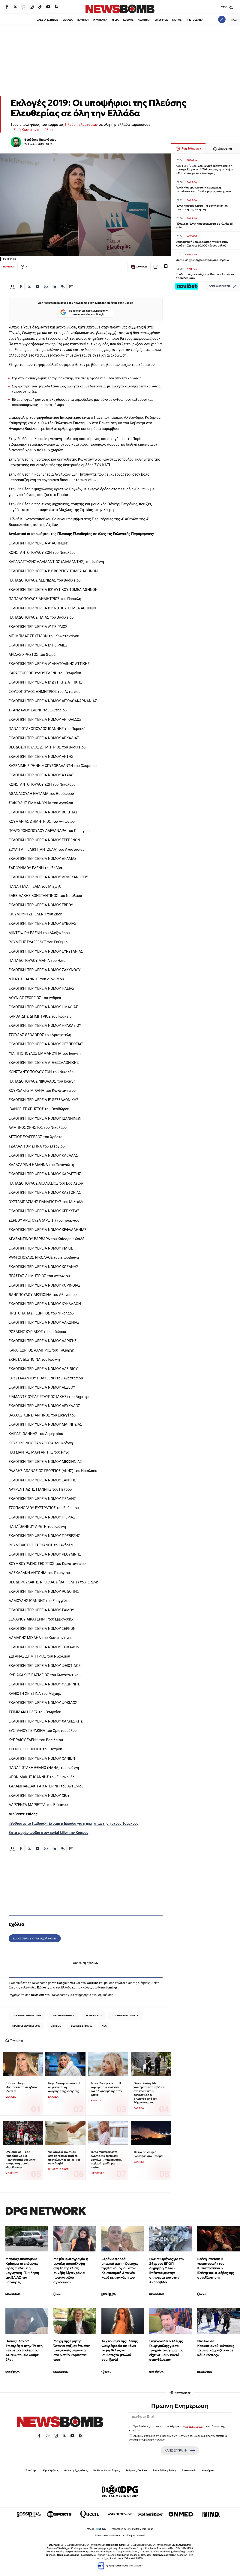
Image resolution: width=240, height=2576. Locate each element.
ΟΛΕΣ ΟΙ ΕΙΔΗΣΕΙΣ (47, 19)
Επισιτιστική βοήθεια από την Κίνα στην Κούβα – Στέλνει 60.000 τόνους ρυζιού (202, 243)
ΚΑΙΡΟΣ (177, 19)
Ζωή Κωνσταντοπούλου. (34, 130)
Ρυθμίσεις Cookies (136, 2470)
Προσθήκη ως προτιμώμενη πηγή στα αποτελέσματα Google (84, 312)
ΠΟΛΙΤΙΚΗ (82, 19)
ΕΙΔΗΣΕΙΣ (55, 2025)
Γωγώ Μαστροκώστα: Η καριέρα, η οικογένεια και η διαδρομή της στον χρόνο (106, 2088)
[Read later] (166, 266)
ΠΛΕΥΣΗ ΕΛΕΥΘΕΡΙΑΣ (64, 2015)
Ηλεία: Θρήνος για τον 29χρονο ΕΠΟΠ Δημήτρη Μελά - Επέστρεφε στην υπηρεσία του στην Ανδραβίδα (166, 2270)
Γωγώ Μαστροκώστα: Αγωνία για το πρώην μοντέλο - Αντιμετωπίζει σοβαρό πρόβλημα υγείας (106, 2159)
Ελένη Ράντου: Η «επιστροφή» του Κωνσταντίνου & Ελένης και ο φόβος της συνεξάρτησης (215, 2268)
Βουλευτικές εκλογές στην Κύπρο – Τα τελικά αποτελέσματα (205, 276)
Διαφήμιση (208, 2470)
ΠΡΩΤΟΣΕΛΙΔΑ (195, 19)
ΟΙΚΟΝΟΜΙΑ (100, 19)
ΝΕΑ (104, 2025)
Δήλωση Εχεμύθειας (76, 2470)
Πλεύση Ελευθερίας (81, 124)
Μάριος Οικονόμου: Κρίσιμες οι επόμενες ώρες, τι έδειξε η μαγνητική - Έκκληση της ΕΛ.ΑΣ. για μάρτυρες (22, 2270)
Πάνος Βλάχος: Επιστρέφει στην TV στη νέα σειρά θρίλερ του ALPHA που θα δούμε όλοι (24, 2350)
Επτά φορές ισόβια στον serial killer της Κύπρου (48, 1833)
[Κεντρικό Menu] (234, 19)
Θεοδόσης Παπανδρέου (40, 139)
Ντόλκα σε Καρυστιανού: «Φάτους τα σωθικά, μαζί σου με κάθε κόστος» (215, 2348)
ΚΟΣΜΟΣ (128, 19)
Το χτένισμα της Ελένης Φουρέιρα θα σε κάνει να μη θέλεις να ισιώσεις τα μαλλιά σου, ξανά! (119, 2350)
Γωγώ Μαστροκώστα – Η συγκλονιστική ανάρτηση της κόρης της (64, 2087)
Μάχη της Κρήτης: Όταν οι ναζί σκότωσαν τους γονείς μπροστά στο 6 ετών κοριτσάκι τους (71, 2350)
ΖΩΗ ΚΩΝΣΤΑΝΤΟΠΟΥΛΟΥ (26, 2015)
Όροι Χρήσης (50, 2470)
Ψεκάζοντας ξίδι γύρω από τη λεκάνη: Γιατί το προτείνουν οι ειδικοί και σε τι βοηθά (64, 2157)
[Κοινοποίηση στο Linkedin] (54, 286)
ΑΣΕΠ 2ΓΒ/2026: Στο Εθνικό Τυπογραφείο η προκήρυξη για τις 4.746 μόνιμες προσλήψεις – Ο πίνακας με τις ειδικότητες (205, 169)
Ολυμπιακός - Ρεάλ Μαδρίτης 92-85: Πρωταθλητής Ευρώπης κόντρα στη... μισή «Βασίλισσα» (20, 2159)
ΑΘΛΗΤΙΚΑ (144, 19)
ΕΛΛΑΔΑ (67, 19)
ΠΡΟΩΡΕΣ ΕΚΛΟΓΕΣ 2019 (26, 2025)
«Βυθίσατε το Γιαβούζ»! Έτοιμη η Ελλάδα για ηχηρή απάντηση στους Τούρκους (74, 1823)
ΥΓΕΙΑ (115, 19)
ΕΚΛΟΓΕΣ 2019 (94, 2015)
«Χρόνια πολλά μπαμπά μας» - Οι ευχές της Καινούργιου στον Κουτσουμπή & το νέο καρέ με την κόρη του (119, 2268)
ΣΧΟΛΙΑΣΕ (139, 266)
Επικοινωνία (189, 2470)
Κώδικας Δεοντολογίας (106, 2470)
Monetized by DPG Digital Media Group (132, 2529)
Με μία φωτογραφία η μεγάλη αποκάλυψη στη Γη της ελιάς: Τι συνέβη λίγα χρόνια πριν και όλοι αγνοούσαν (70, 2270)
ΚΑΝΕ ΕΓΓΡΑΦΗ (180, 2450)
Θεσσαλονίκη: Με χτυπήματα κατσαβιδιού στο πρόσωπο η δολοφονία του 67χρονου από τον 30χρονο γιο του (149, 2092)
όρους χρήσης (194, 2426)
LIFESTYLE (161, 19)
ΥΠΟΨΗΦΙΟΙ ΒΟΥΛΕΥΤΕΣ (126, 2015)
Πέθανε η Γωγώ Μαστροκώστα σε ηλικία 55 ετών (21, 2087)
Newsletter (38, 1995)
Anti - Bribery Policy (164, 2470)
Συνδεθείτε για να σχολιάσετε (35, 1938)
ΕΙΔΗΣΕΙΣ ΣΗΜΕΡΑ (81, 2025)
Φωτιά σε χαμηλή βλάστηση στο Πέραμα (148, 2154)
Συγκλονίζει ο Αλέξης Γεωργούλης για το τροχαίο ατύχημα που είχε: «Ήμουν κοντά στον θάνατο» (166, 2350)
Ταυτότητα (31, 2470)
